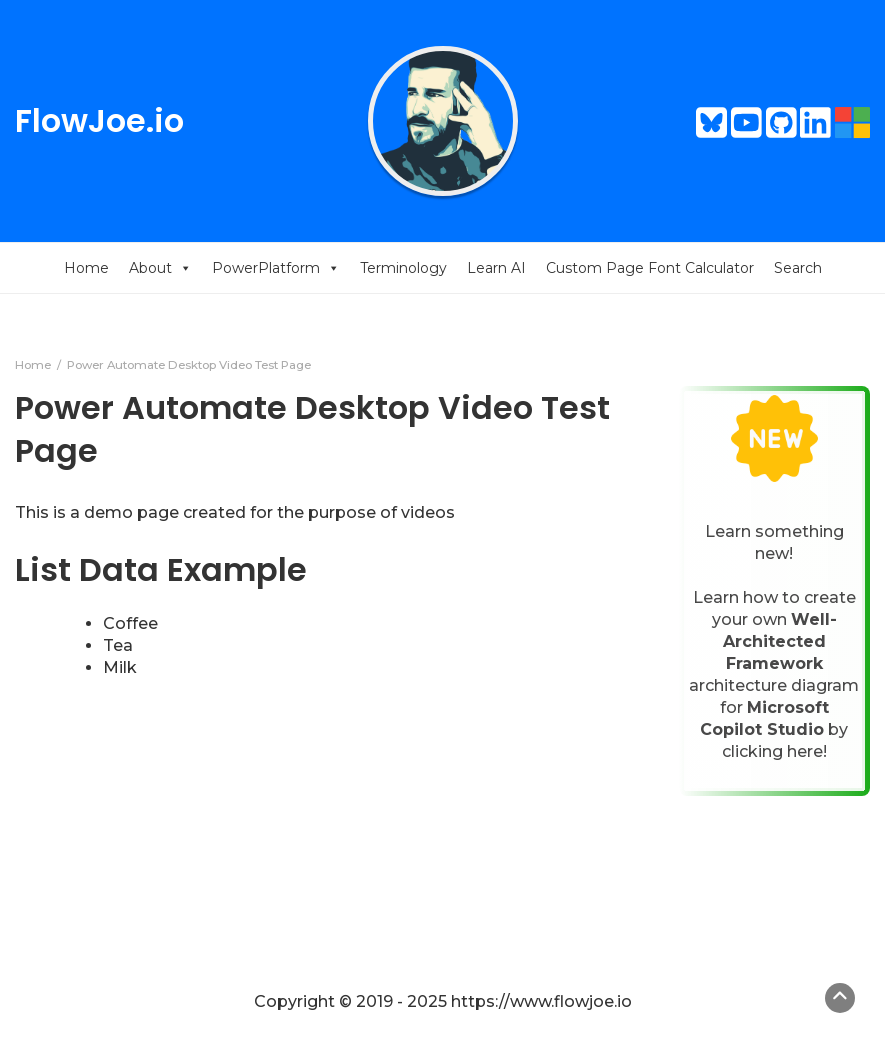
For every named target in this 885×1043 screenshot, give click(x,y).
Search (798, 268)
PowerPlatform (276, 268)
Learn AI (496, 268)
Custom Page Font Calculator (650, 268)
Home (86, 268)
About (160, 268)
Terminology (403, 268)
